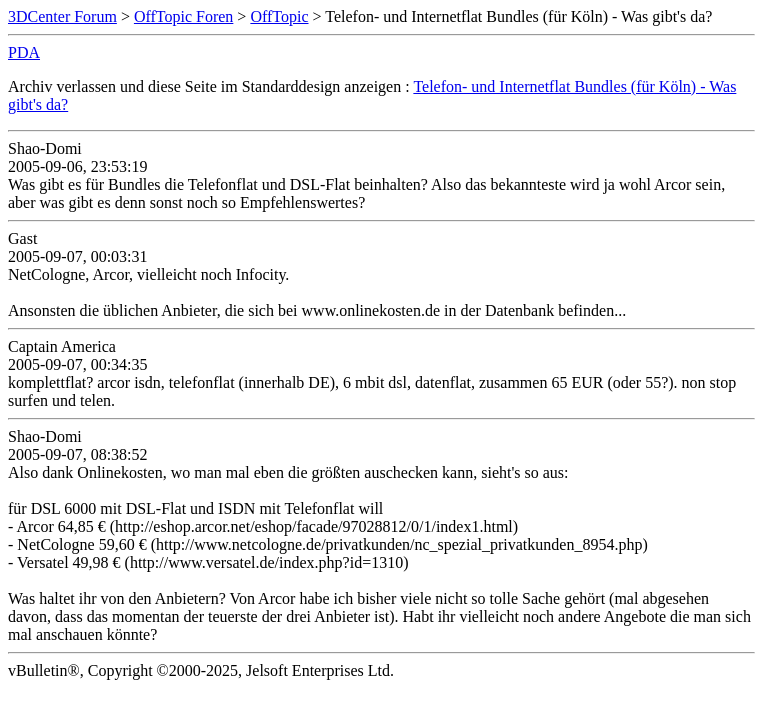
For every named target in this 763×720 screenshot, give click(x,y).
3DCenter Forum (62, 16)
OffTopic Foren (183, 16)
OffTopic (279, 16)
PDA (24, 52)
